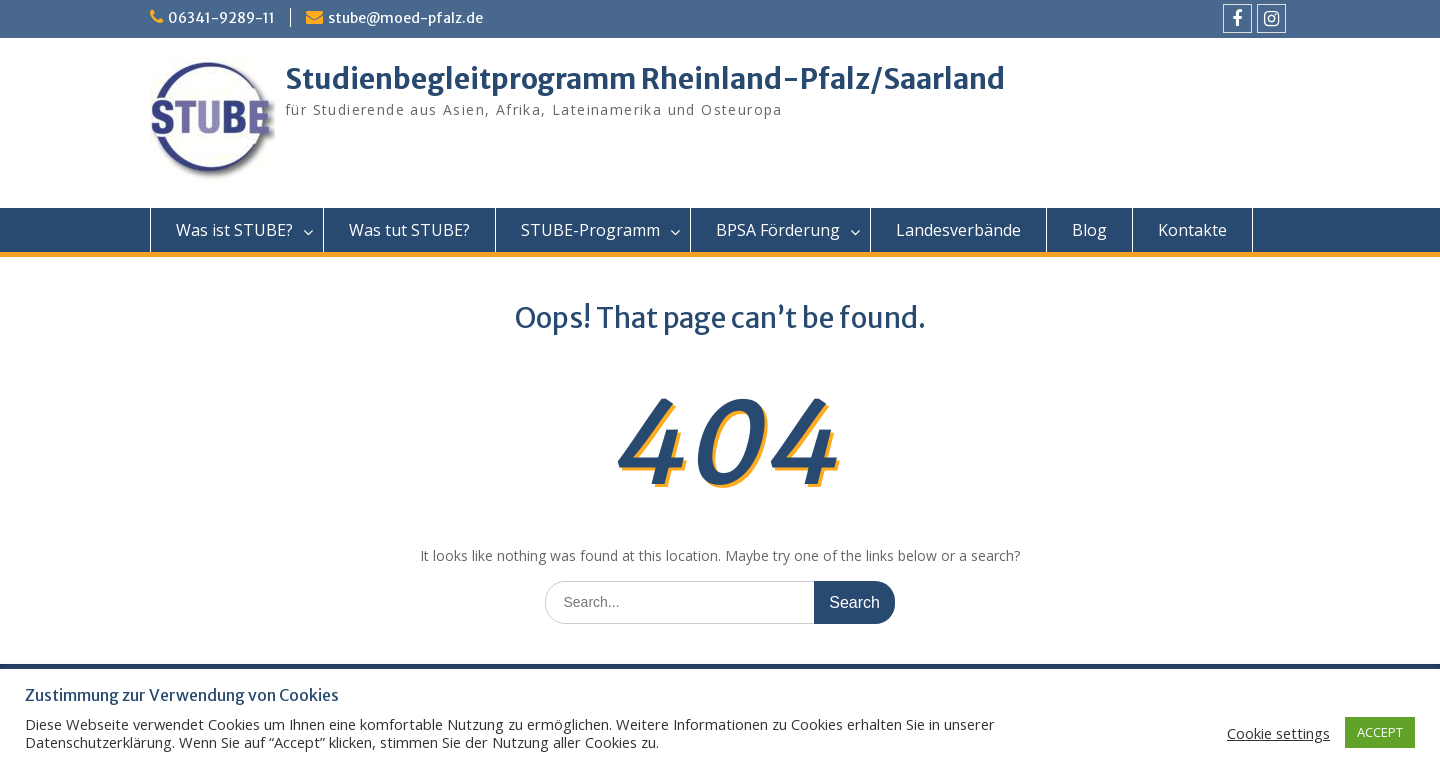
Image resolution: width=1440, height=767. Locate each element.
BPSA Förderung (778, 230)
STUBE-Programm (590, 230)
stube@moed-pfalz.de (405, 18)
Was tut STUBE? (409, 230)
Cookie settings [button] (1278, 733)
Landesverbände (958, 230)
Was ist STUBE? (234, 230)
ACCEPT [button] (1380, 732)
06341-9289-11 (221, 18)
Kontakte (1192, 230)
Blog (1089, 230)
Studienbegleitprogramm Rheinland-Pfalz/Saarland (645, 79)
